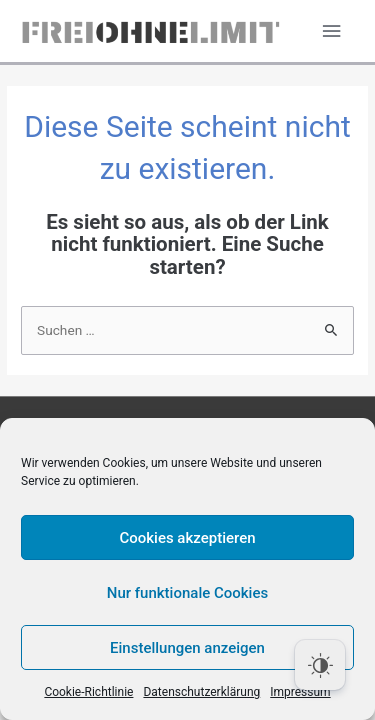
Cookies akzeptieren (187, 538)
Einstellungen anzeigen (187, 648)
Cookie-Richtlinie (88, 692)
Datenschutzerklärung (201, 692)
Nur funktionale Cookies (187, 593)
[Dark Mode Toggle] (320, 665)
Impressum (300, 692)
